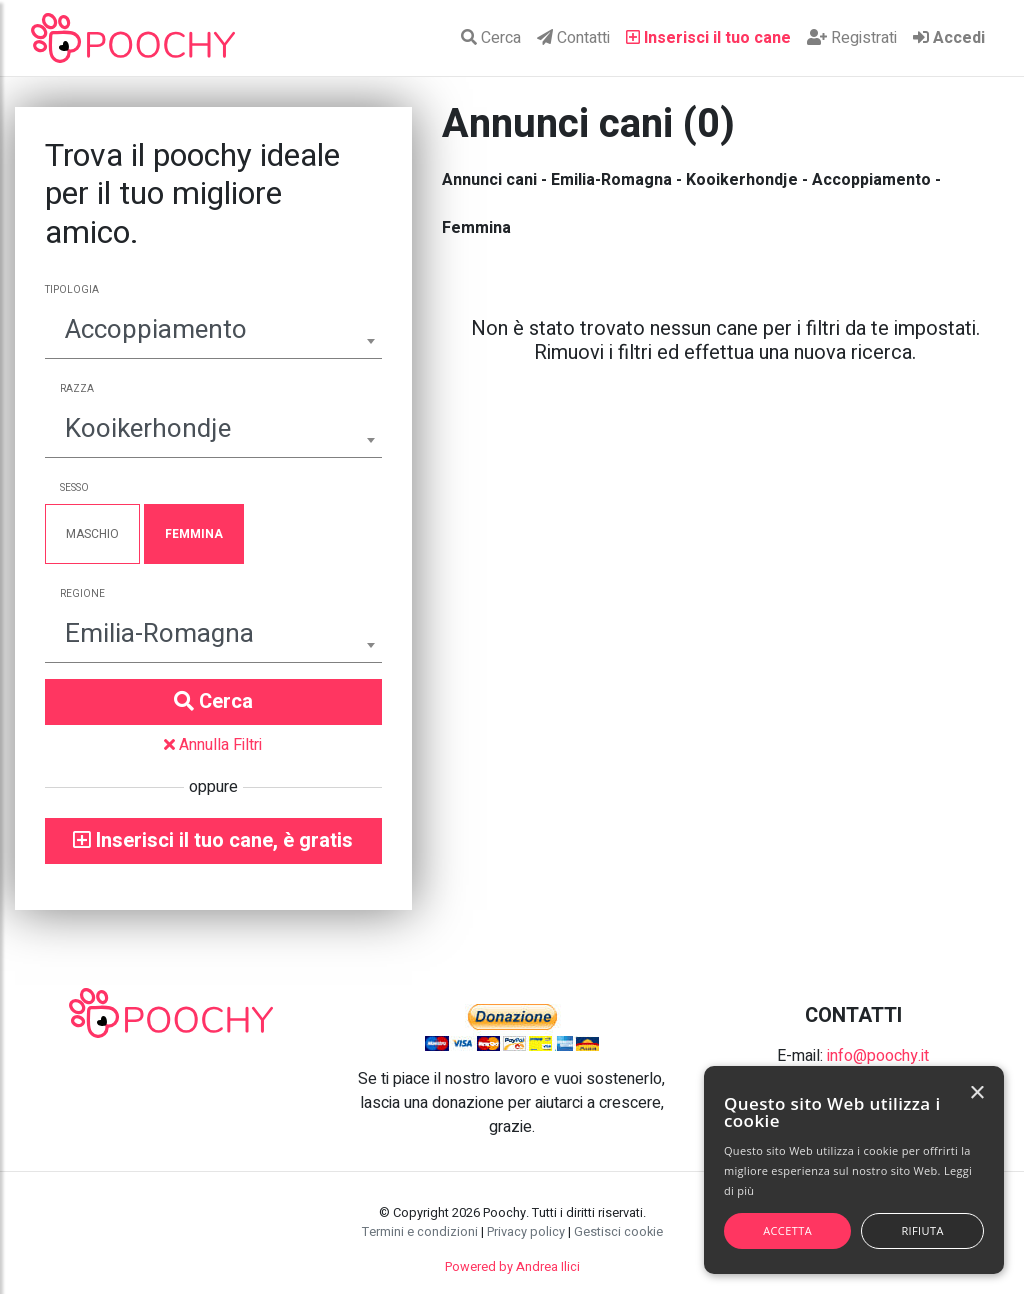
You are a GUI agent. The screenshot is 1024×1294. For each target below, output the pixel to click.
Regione (82, 594)
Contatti (573, 38)
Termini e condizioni (420, 1232)
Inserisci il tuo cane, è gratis (213, 840)
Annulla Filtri (213, 745)
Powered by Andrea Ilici (512, 1267)
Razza (77, 389)
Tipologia (72, 290)
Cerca (491, 38)
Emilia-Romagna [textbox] (159, 634)
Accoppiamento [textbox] (156, 330)
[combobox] (213, 332)
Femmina (194, 534)
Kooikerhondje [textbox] (148, 429)
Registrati (852, 38)
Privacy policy (526, 1232)
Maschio (92, 534)
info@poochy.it (878, 1056)
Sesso (74, 488)
